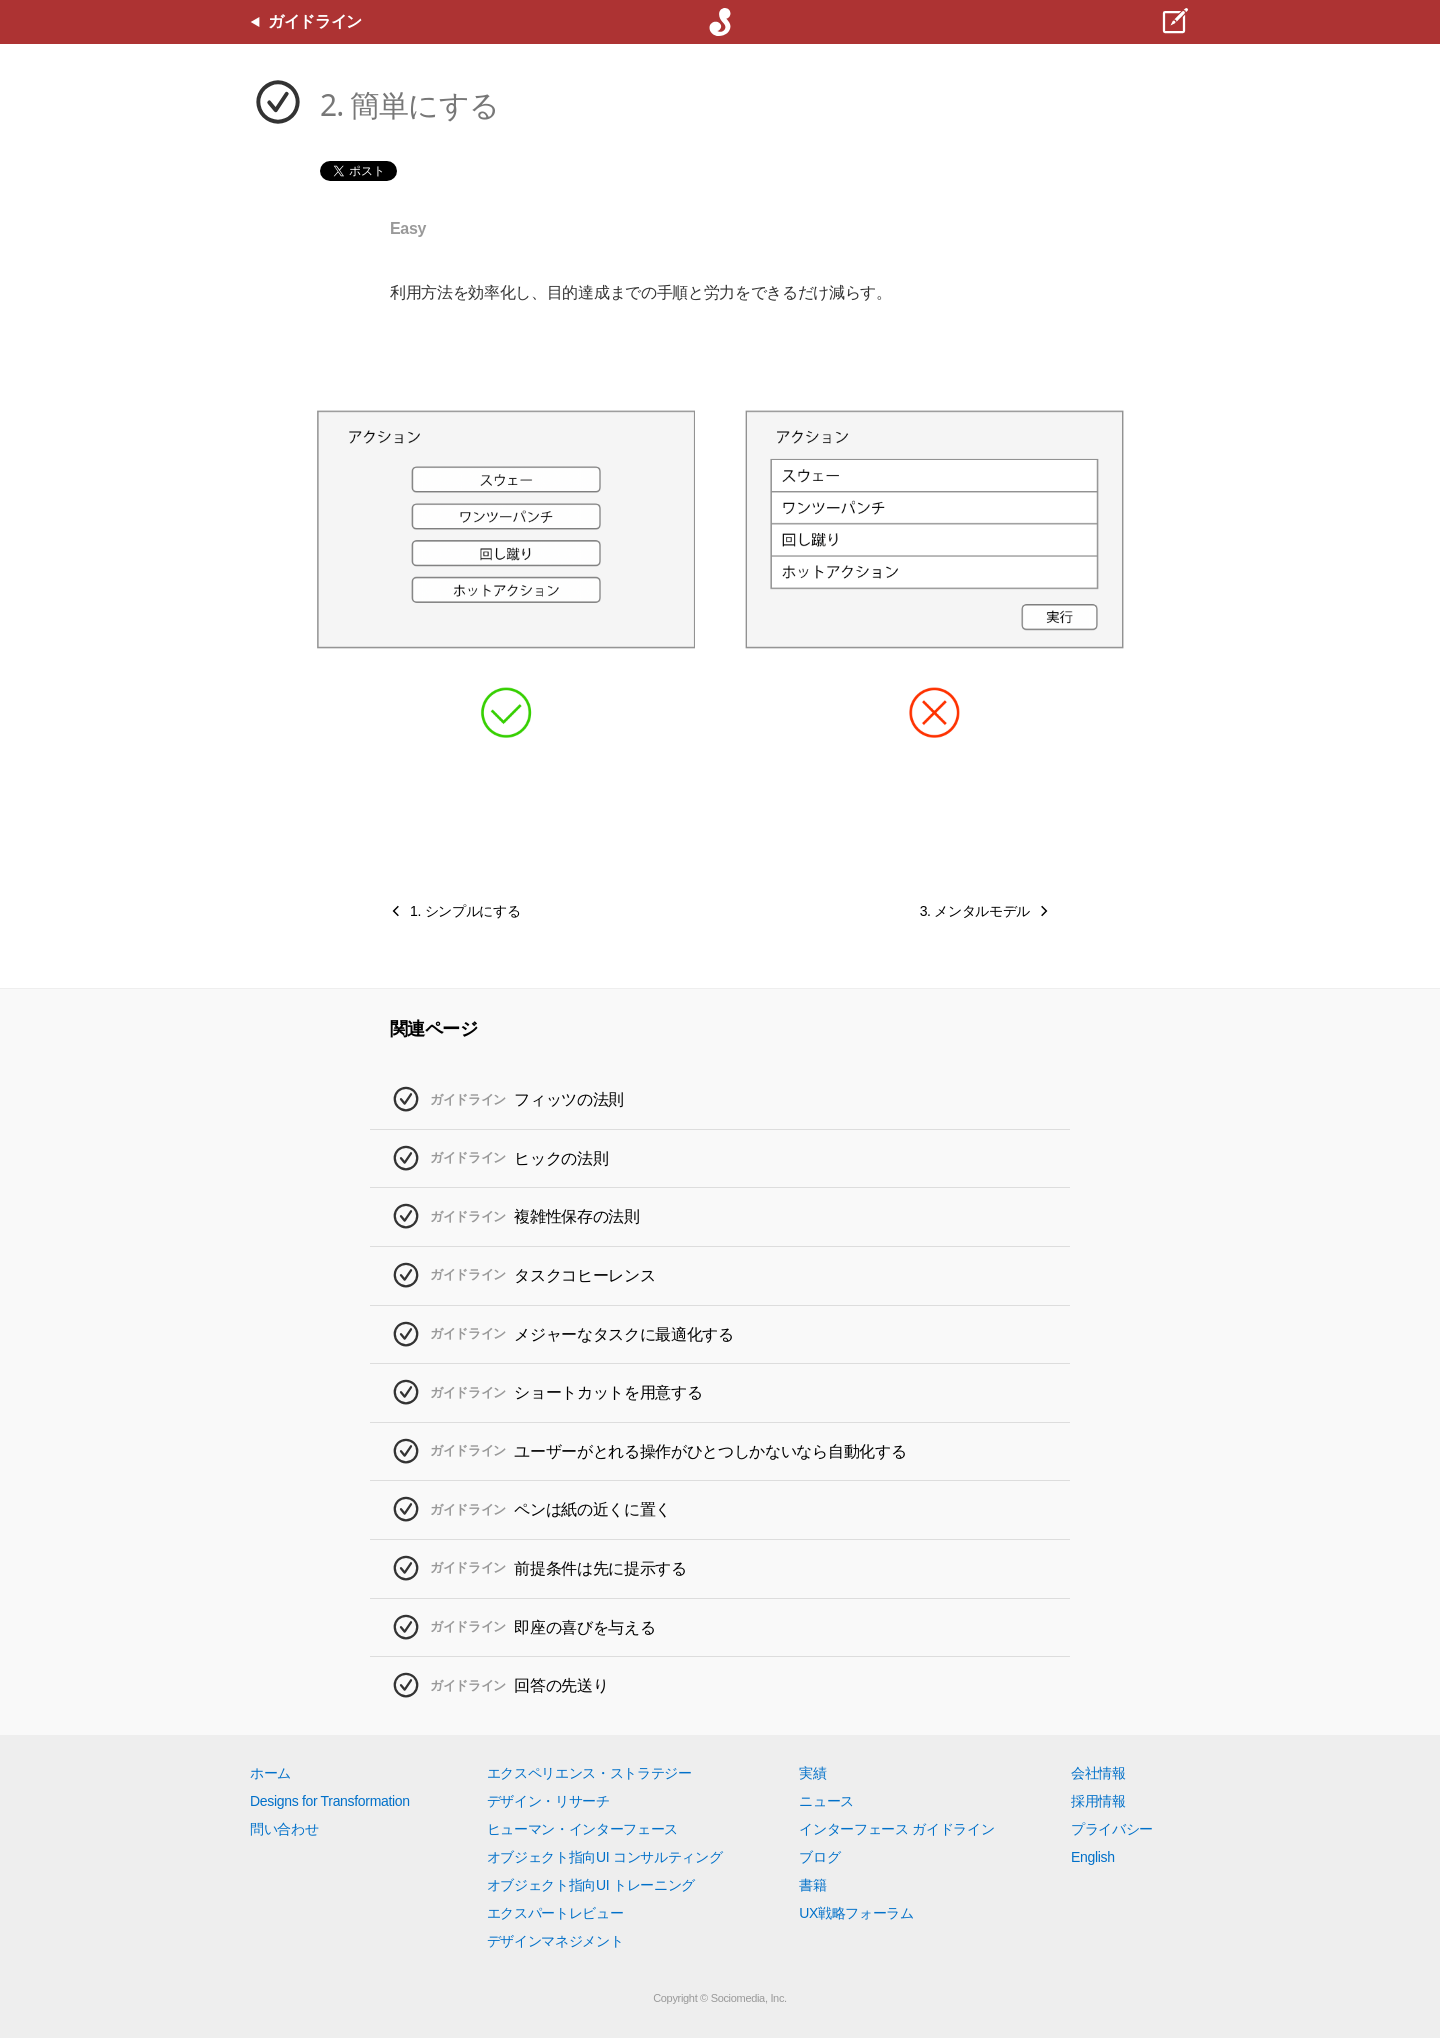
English (1093, 1857)
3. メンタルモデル (975, 911)
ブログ (819, 1857)
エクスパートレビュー (555, 1913)
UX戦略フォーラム (856, 1913)
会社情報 (1098, 1773)
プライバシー (1112, 1829)
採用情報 (1098, 1801)
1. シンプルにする (465, 911)
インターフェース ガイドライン (896, 1829)
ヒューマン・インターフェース (583, 1829)
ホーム (270, 1773)
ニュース (826, 1801)
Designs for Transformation (330, 1801)
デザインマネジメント (555, 1941)
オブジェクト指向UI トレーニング (591, 1885)
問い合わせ (284, 1829)
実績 (812, 1773)
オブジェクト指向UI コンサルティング (605, 1857)
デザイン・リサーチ (548, 1801)
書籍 (812, 1885)
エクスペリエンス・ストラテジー (589, 1773)
